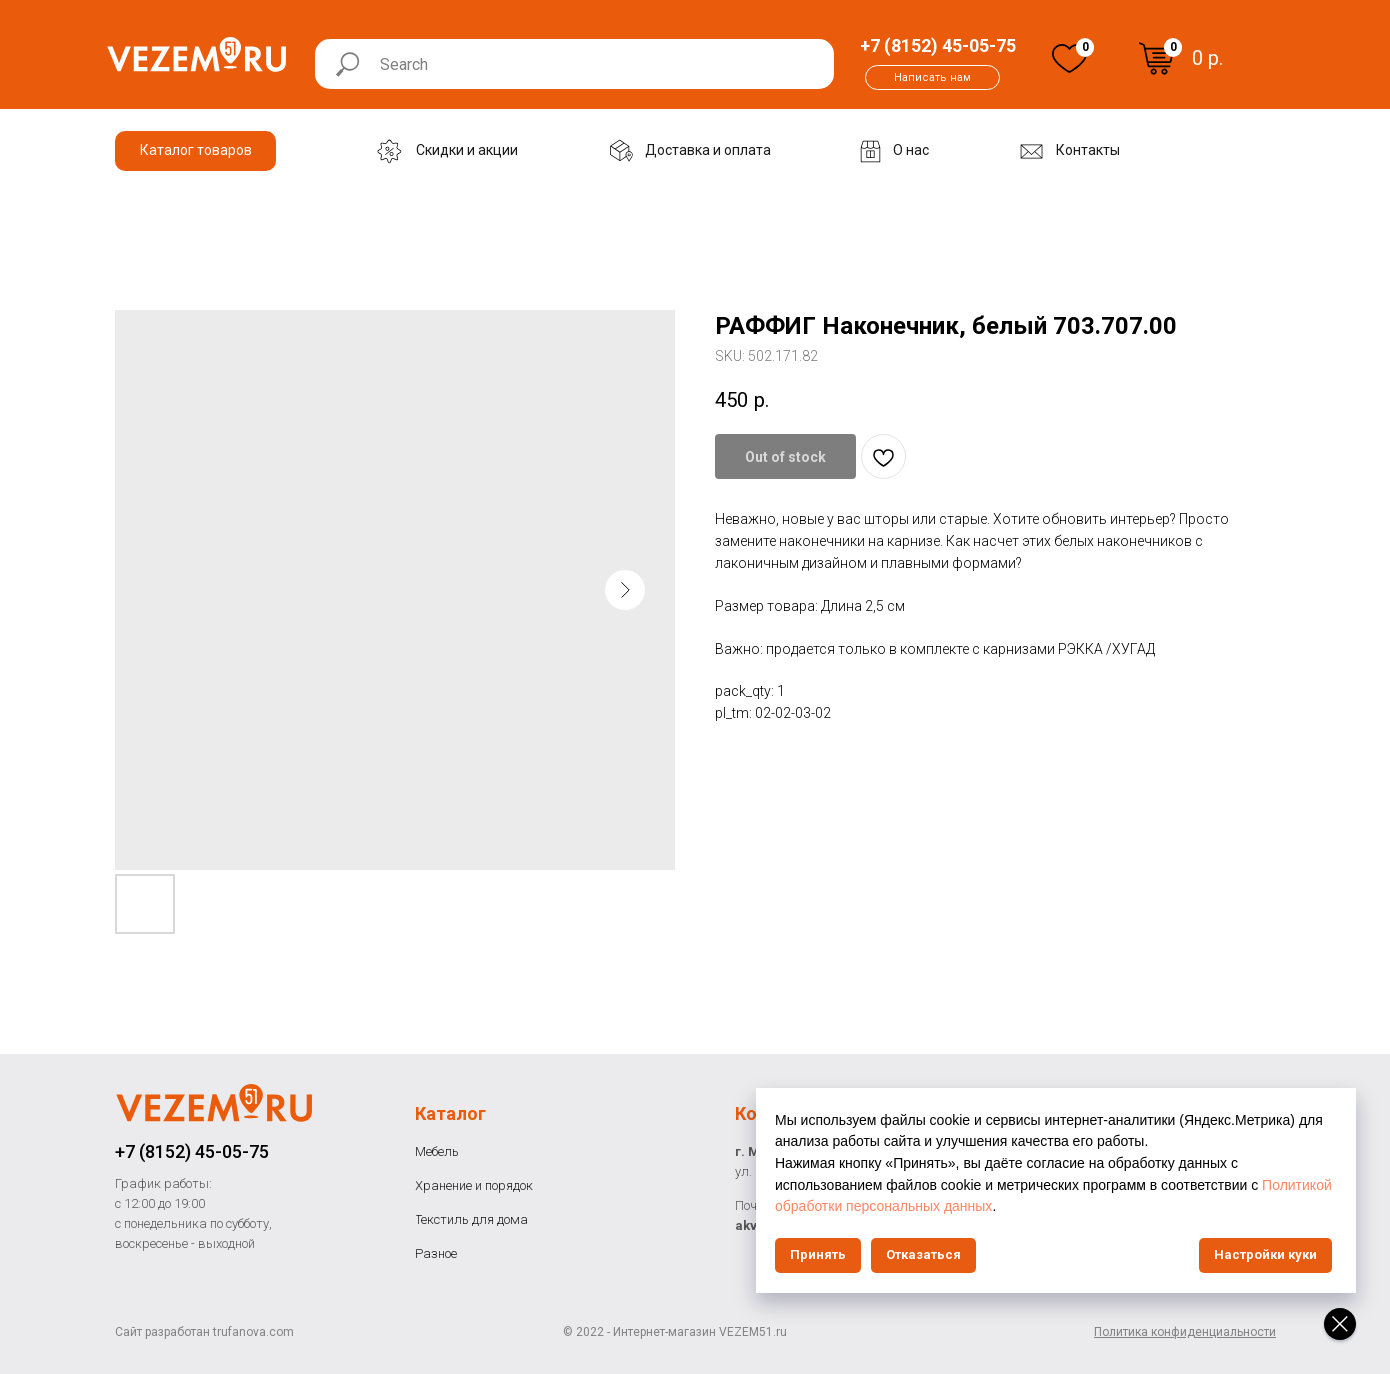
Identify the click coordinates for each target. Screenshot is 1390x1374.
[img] (1069, 58)
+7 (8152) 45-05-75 (192, 1151)
